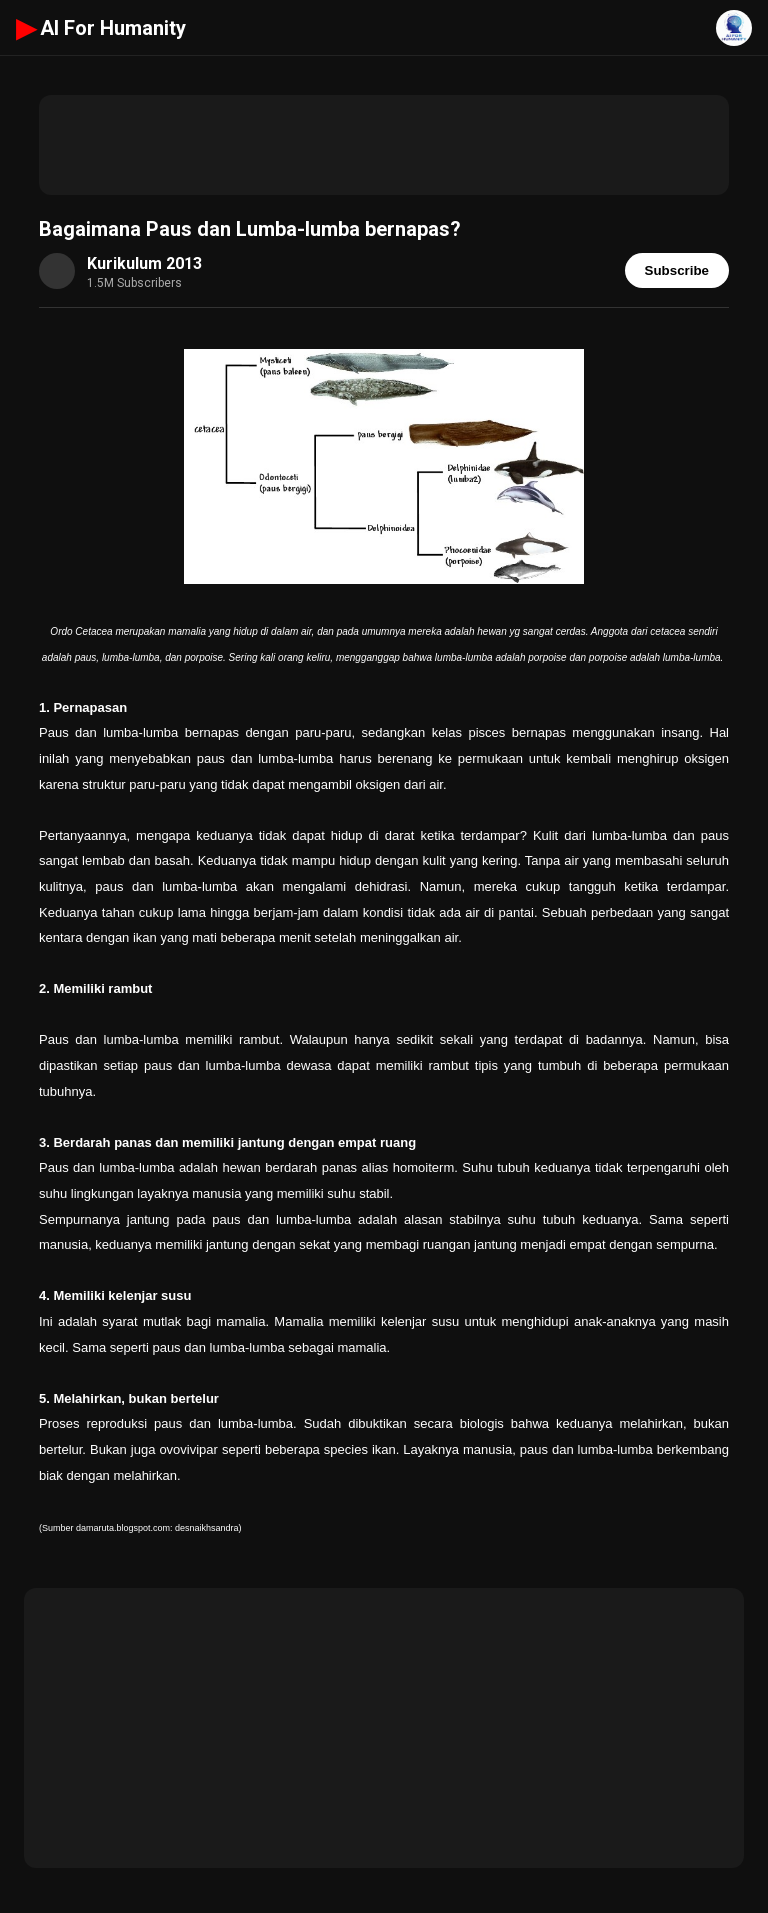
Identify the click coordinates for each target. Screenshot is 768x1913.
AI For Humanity (101, 28)
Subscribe (677, 270)
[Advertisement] (384, 145)
